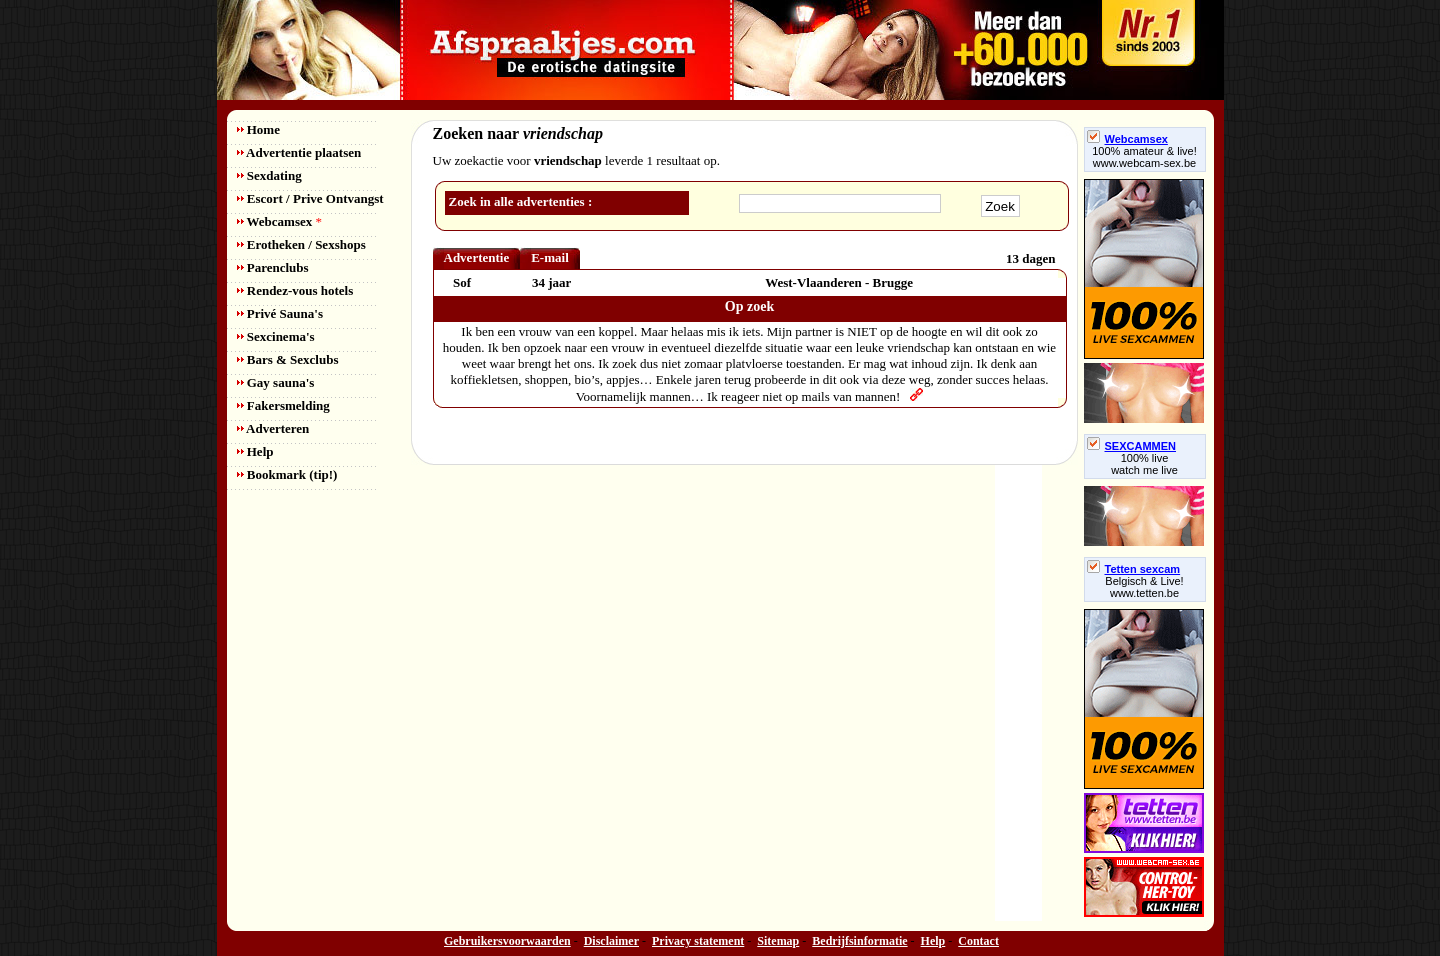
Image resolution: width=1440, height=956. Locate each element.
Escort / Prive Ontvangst (310, 198)
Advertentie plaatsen (299, 152)
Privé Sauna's (280, 313)
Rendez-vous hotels (295, 290)
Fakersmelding (283, 405)
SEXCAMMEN (1132, 446)
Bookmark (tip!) (287, 474)
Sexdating (269, 175)
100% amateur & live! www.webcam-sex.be (1144, 157)
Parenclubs (273, 267)
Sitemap (778, 941)
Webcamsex (279, 221)
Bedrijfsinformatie (859, 941)
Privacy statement (698, 941)
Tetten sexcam (1134, 569)
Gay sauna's (276, 382)
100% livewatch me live (1144, 464)
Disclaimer (611, 941)
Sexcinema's (276, 336)
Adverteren (273, 428)
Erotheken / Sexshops (301, 244)
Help (255, 451)
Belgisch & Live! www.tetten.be (1144, 587)
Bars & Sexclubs (288, 359)
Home (258, 129)
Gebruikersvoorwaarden (507, 941)
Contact (978, 941)
